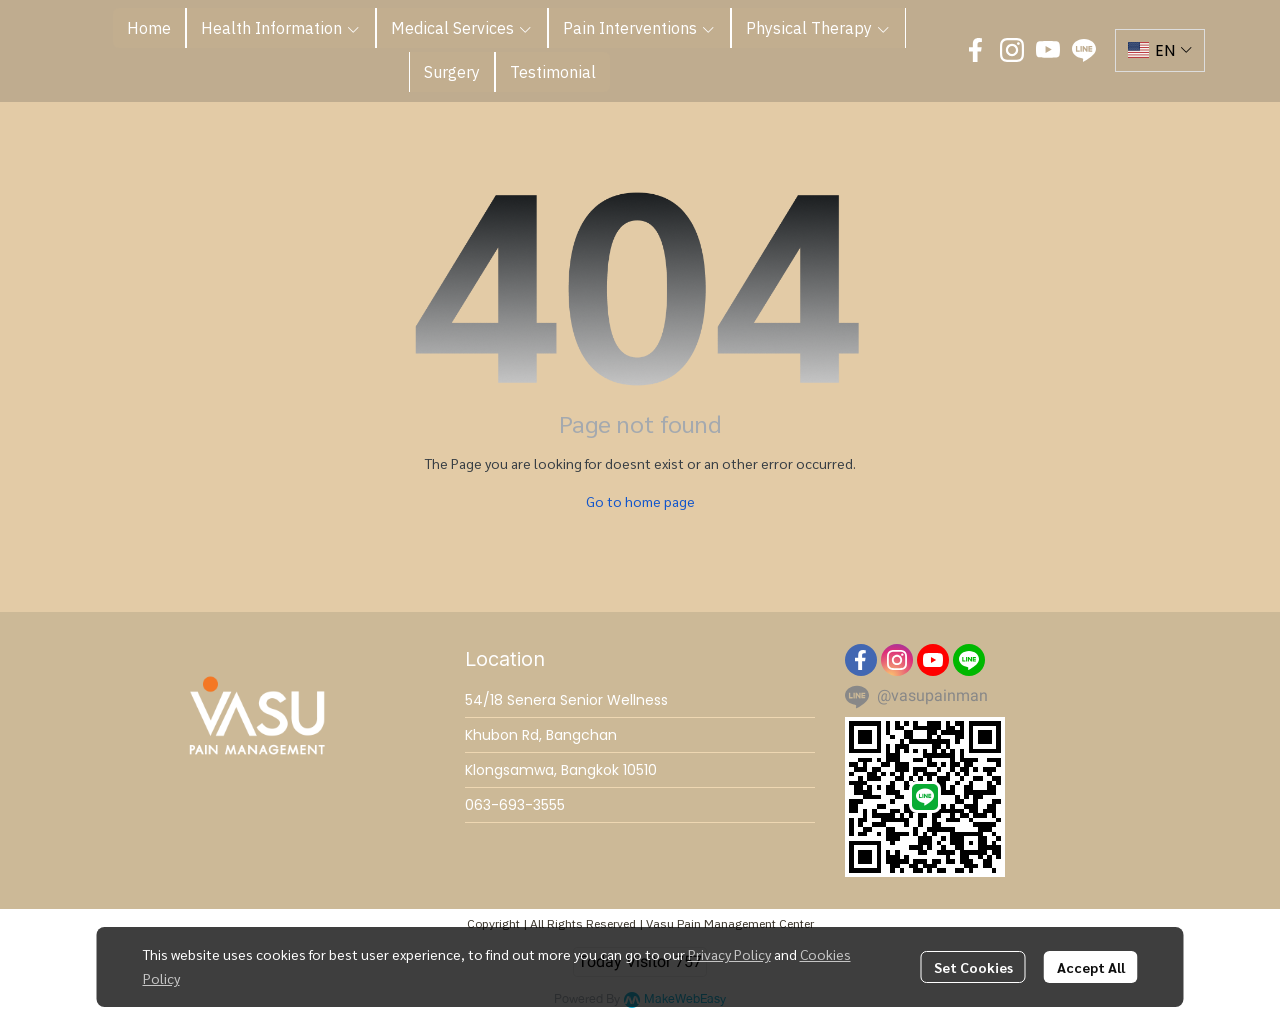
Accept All (1091, 967)
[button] (1160, 50)
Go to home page (640, 501)
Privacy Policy (729, 954)
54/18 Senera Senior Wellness (566, 700)
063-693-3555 (515, 805)
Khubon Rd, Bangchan (541, 735)
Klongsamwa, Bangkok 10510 (561, 770)
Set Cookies (973, 967)
